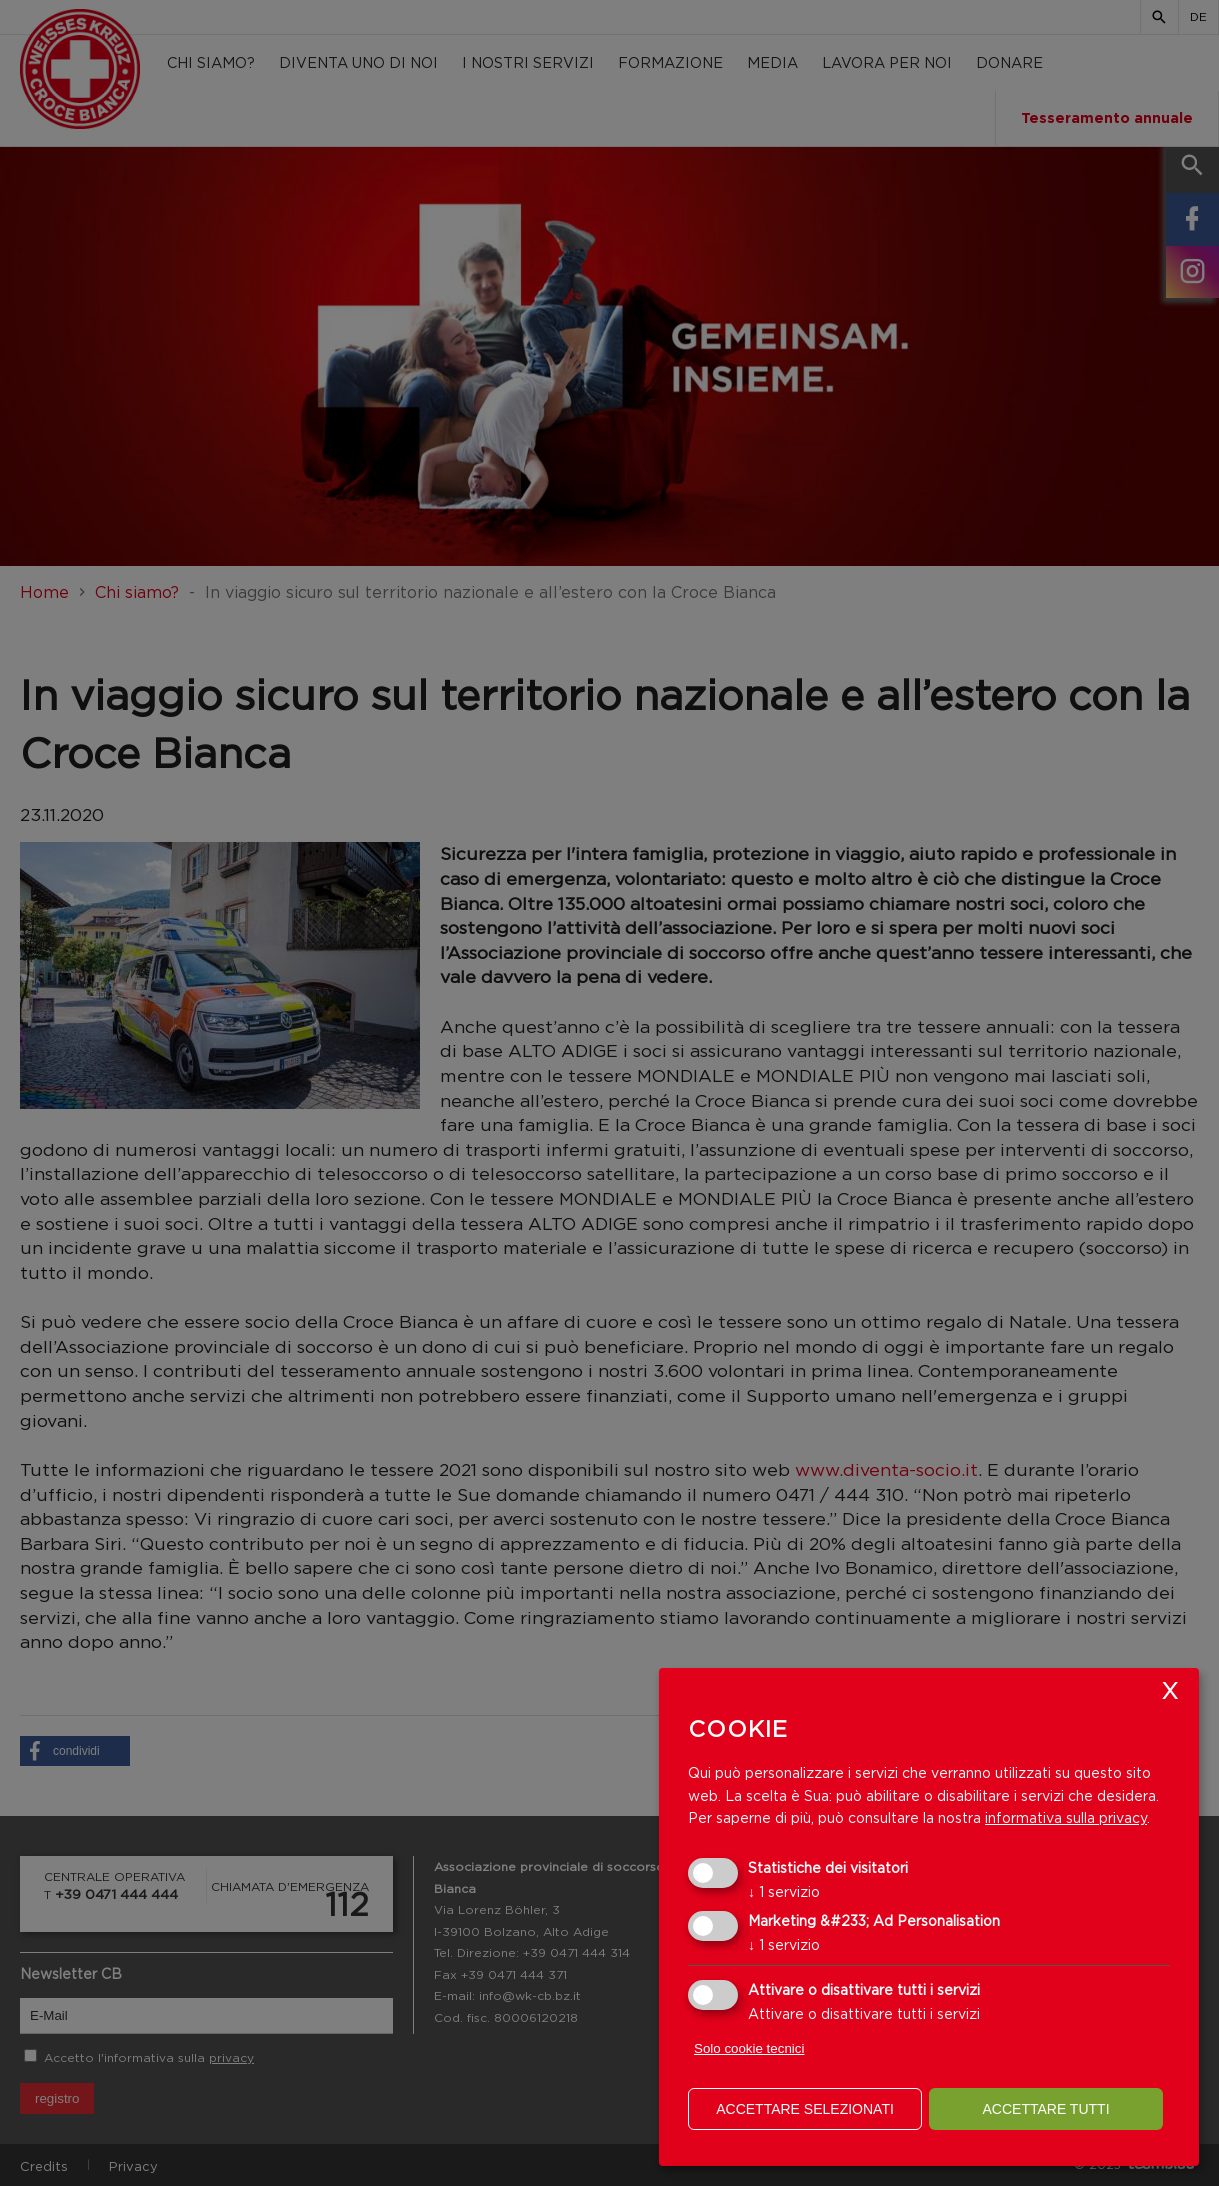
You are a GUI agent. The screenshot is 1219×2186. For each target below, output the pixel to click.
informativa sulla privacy (1066, 1817)
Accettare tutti (1045, 2109)
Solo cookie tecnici (749, 2048)
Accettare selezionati (805, 2109)
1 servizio (784, 1891)
